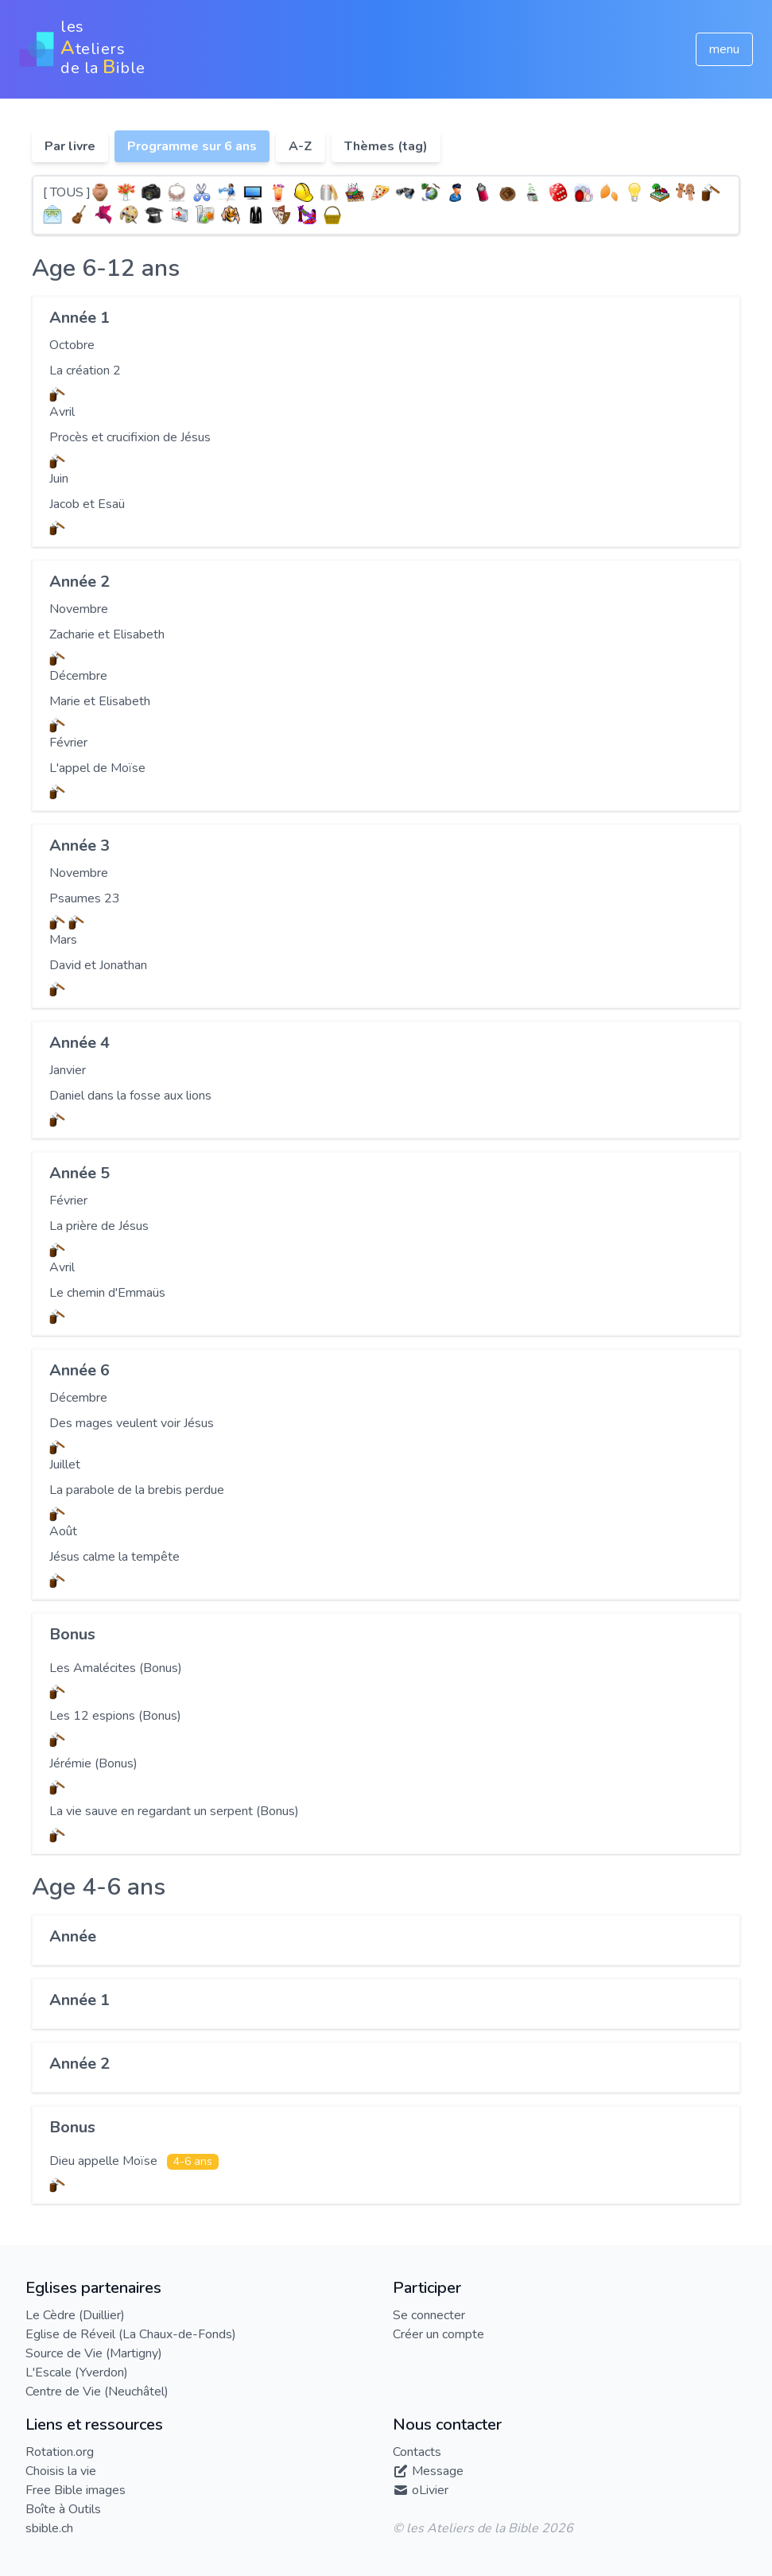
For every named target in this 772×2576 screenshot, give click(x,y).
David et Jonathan (98, 965)
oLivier (430, 2490)
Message (438, 2471)
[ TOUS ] (67, 192)
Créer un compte (438, 2334)
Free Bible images (75, 2490)
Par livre (70, 146)
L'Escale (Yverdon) (76, 2372)
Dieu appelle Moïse (105, 2161)
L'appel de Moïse (97, 768)
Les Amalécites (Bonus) (115, 1668)
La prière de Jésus (99, 1226)
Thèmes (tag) (386, 146)
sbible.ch (49, 2528)
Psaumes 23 (84, 898)
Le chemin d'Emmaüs (107, 1293)
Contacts (417, 2452)
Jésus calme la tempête (114, 1556)
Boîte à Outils (63, 2509)
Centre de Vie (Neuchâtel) (97, 2391)
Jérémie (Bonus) (93, 1763)
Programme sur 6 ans (192, 146)
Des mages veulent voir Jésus (131, 1423)
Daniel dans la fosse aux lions (130, 1095)
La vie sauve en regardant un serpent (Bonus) (174, 1811)
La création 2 (85, 370)
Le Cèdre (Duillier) (75, 2315)
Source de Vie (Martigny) (93, 2353)
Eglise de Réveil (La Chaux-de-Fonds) (130, 2334)
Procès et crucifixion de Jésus (130, 437)
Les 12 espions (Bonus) (115, 1715)
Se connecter (429, 2315)
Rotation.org (59, 2452)
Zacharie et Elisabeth (107, 634)
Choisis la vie (60, 2471)
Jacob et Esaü (87, 504)
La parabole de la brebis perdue (136, 1490)
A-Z (300, 146)
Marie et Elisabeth (99, 701)
